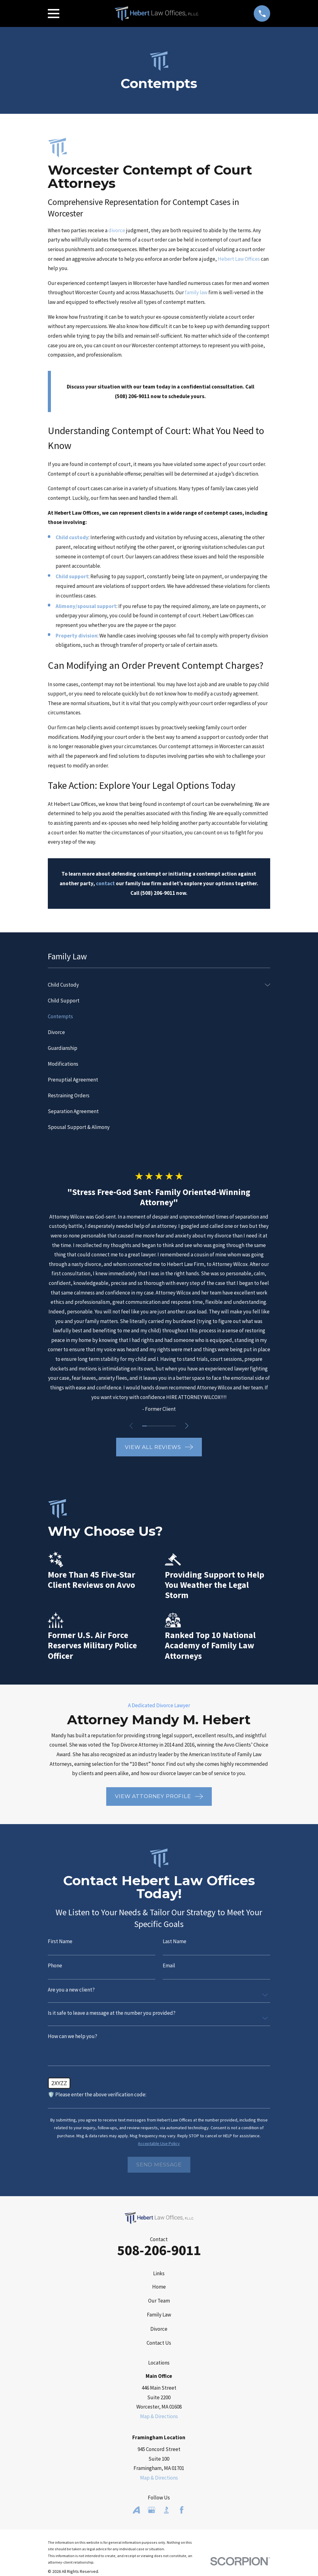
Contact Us (159, 2342)
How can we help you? (72, 2036)
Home (159, 2286)
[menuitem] (155, 985)
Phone (55, 1965)
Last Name (174, 1941)
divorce (116, 230)
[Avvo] (136, 2510)
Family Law (159, 2314)
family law (196, 292)
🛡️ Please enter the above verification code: (97, 2094)
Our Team (159, 2300)
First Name (60, 1941)
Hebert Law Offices (239, 258)
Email (169, 1965)
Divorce (158, 2328)
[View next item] (188, 1426)
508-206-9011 (159, 2250)
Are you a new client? (71, 1989)
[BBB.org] (166, 2510)
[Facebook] (181, 2510)
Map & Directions (159, 2416)
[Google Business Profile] (151, 2510)
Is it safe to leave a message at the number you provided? (111, 2013)
